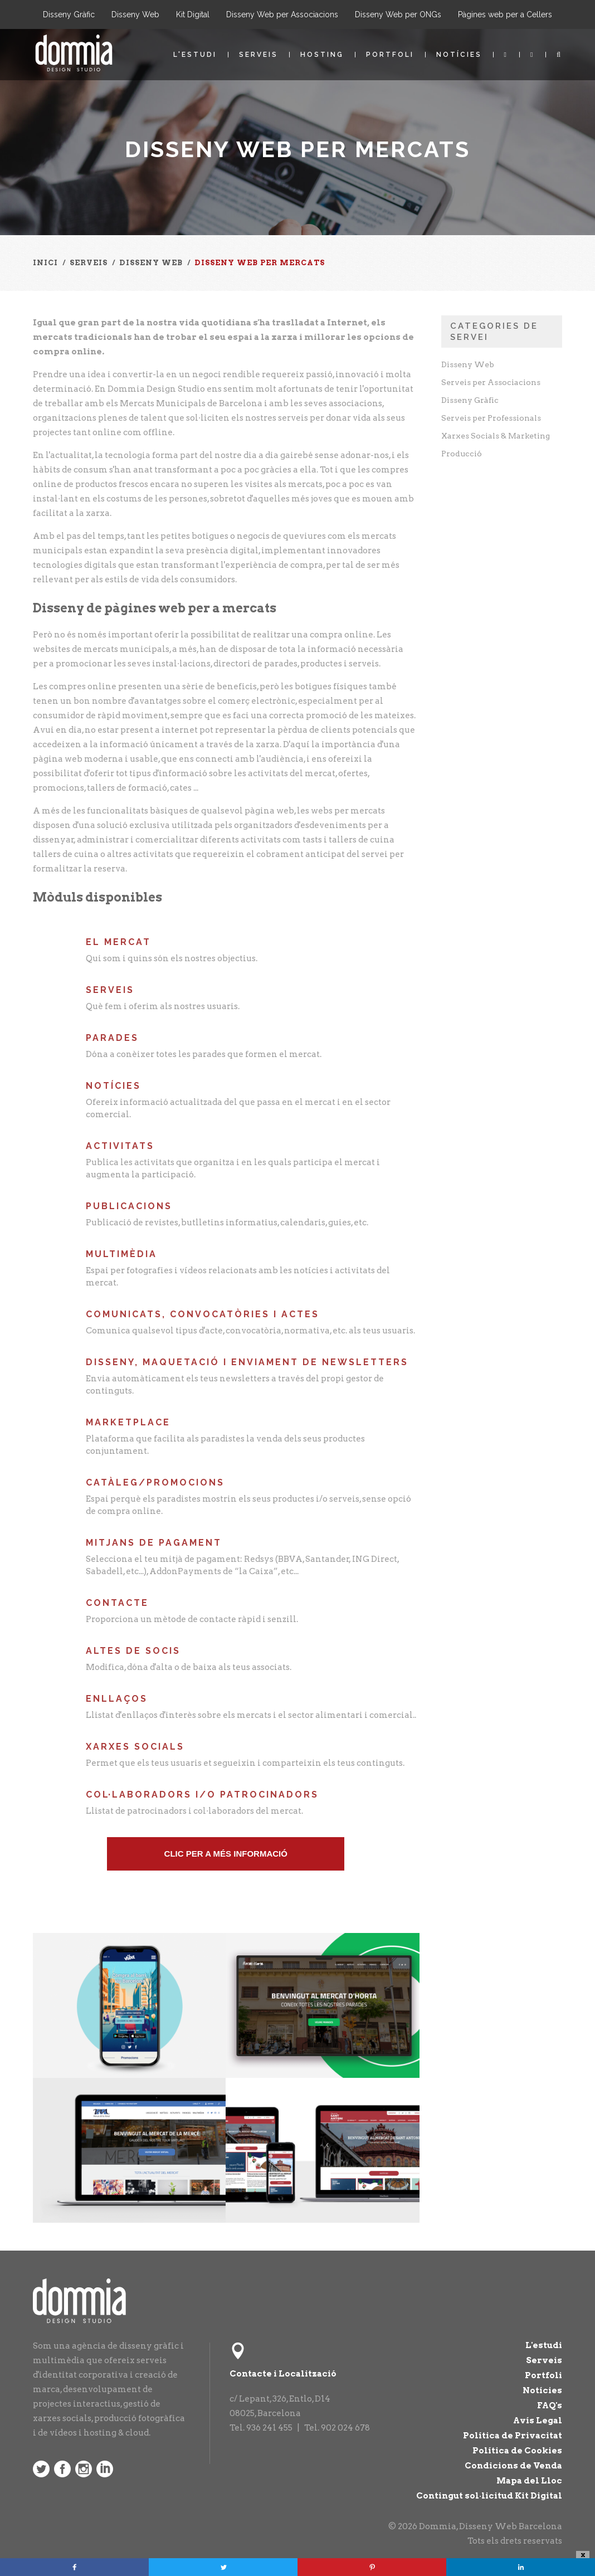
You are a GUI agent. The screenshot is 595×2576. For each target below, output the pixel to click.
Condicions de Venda (513, 2465)
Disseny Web (135, 14)
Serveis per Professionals (491, 417)
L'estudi (195, 55)
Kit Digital (192, 14)
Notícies (459, 55)
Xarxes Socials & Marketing (495, 435)
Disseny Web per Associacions (282, 14)
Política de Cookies (517, 2450)
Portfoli (390, 55)
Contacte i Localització (283, 2374)
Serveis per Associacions (490, 382)
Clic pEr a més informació (225, 1853)
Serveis (258, 55)
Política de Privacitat (512, 2435)
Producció (461, 453)
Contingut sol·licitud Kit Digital (489, 2496)
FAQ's (549, 2405)
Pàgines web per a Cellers (505, 14)
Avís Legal (537, 2420)
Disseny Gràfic (69, 14)
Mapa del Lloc (529, 2481)
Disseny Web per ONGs (398, 14)
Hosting (322, 55)
